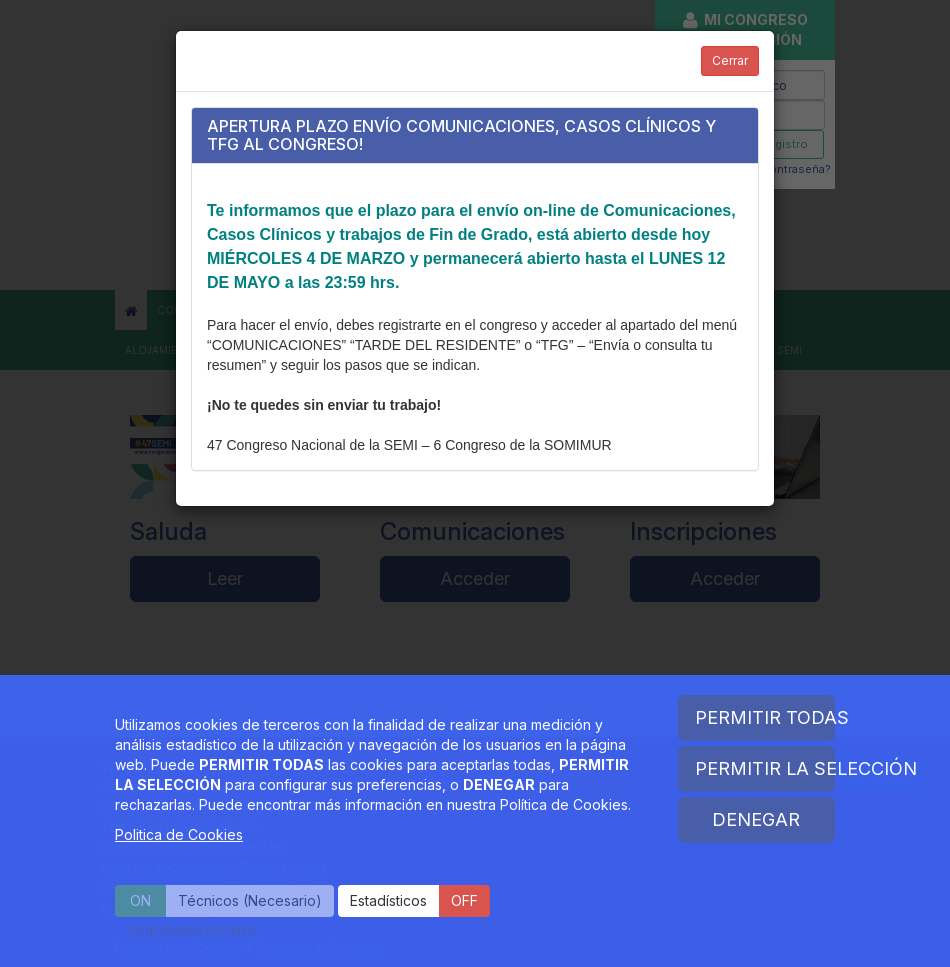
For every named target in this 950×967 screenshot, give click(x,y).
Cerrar (730, 60)
